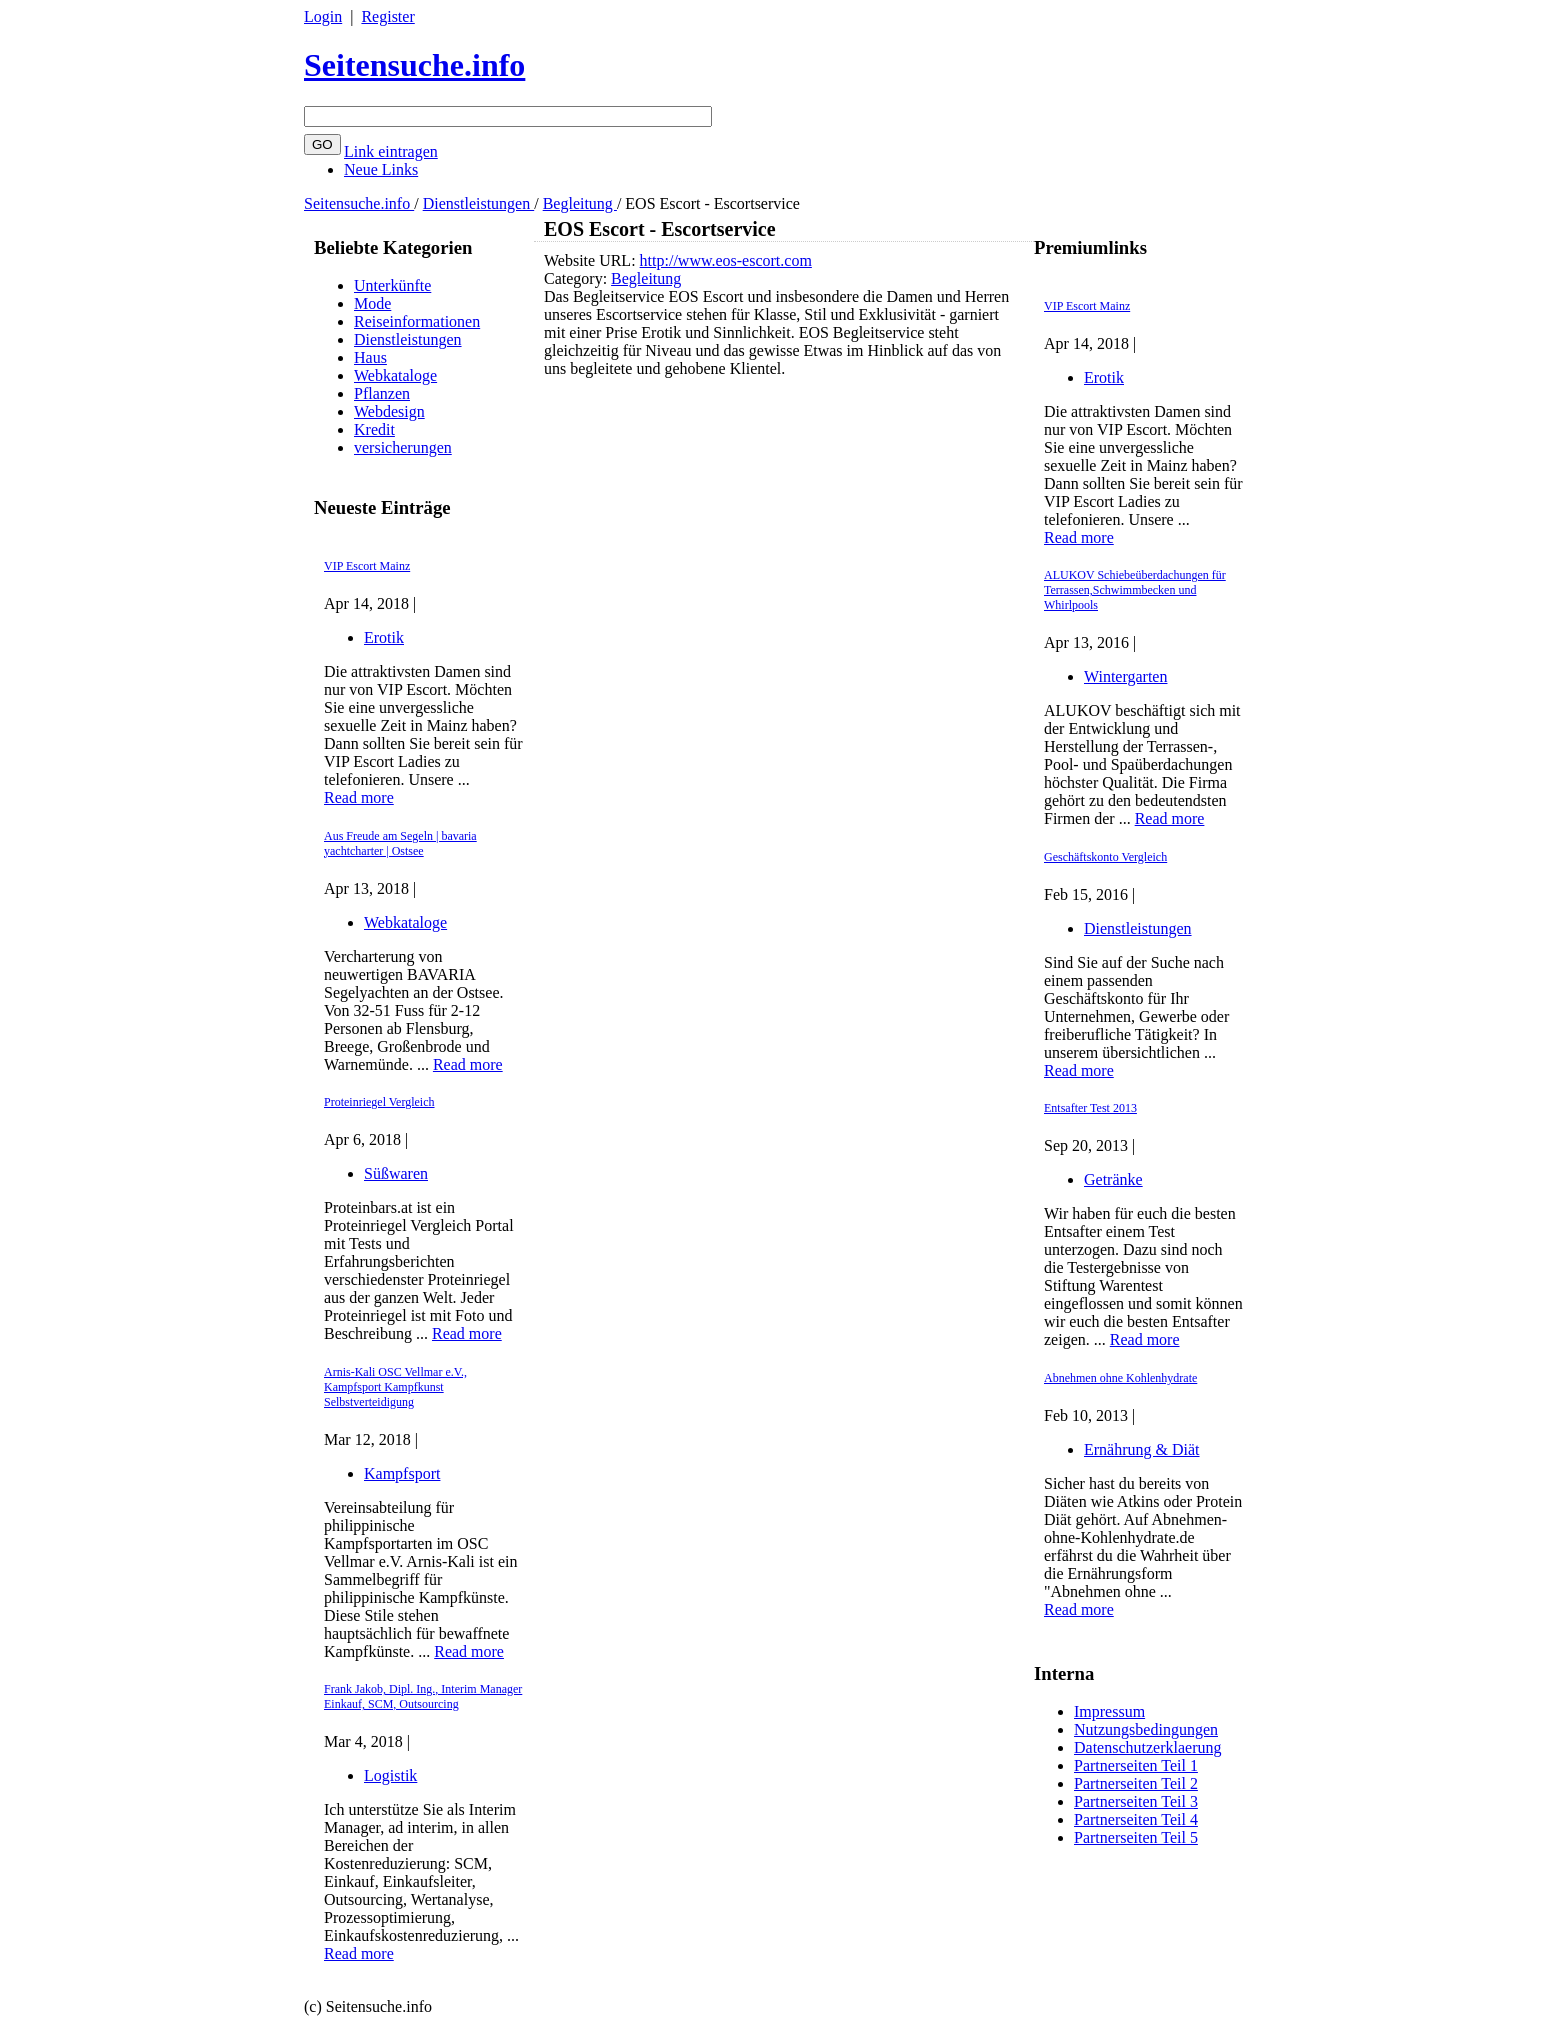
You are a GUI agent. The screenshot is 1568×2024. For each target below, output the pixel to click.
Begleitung (580, 203)
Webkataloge (395, 375)
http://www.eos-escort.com (726, 260)
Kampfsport (402, 1473)
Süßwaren (396, 1173)
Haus (370, 357)
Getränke (1113, 1179)
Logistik (390, 1775)
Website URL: (592, 260)
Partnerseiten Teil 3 (1136, 1801)
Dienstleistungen (479, 203)
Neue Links (381, 169)
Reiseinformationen (417, 321)
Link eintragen (391, 151)
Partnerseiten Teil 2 (1136, 1783)
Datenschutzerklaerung (1147, 1747)
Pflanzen (382, 393)
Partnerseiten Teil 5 (1136, 1837)
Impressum (1109, 1711)
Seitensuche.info (414, 65)
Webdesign (389, 411)
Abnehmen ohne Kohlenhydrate (1120, 1378)
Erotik (384, 637)
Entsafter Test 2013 (1090, 1108)
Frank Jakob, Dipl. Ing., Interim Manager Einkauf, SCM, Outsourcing (423, 1696)
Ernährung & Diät (1142, 1449)
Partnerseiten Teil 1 (1136, 1765)
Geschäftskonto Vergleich (1105, 857)
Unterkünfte (392, 285)
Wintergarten (1125, 676)
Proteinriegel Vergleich (379, 1102)
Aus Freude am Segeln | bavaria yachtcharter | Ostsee (400, 843)
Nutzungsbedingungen (1146, 1729)
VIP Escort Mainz (367, 566)
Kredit (374, 429)
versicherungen (403, 447)
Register (387, 16)
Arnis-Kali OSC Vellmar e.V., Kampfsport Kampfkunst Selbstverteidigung (395, 1387)
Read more (359, 797)
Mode (372, 303)
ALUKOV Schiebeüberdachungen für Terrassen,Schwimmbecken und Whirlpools (1135, 590)
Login (323, 16)
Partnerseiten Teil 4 (1136, 1819)
